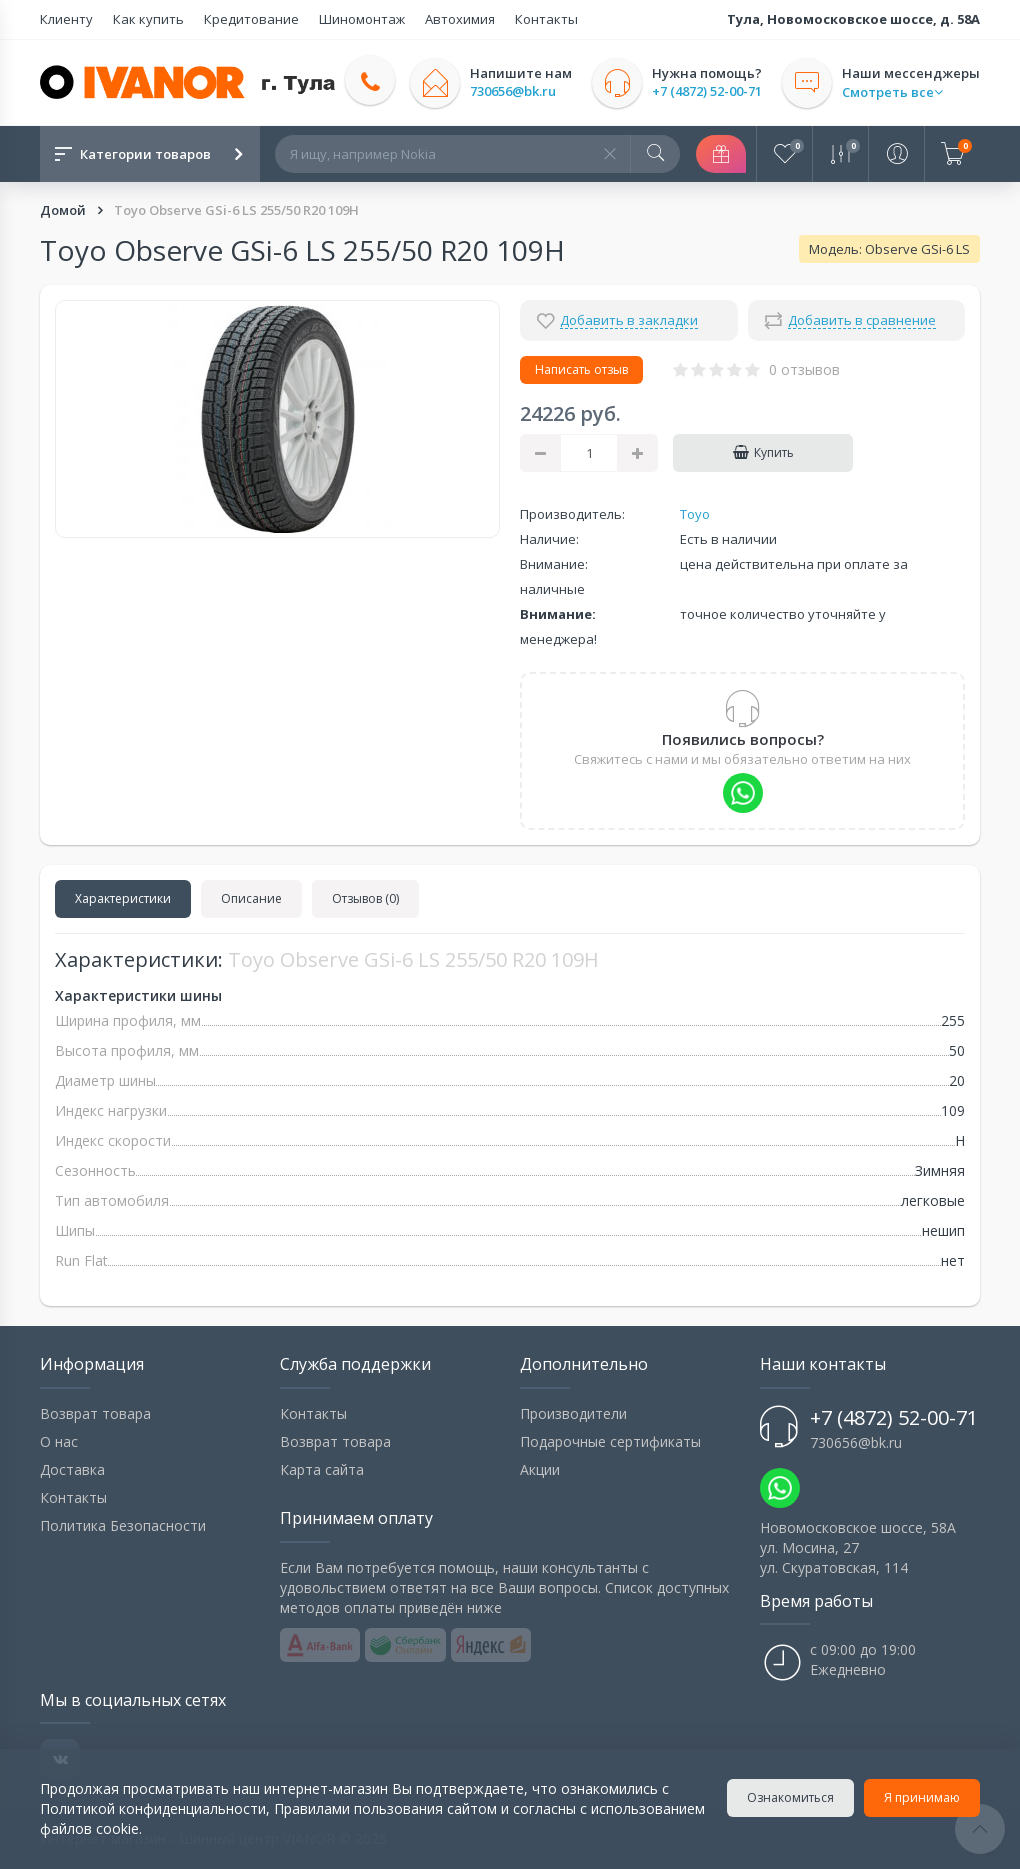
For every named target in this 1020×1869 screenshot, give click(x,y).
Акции (540, 1469)
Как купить (148, 19)
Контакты (546, 19)
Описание (251, 898)
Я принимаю (922, 1797)
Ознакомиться (790, 1797)
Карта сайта (322, 1469)
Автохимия (460, 19)
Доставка (72, 1469)
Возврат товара (95, 1413)
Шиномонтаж (362, 19)
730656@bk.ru (513, 91)
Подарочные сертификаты (610, 1441)
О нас (59, 1441)
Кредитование (251, 19)
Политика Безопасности (123, 1525)
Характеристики (123, 898)
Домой (64, 210)
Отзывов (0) (365, 898)
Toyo (695, 514)
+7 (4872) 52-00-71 (707, 91)
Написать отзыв (581, 369)
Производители (573, 1413)
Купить (763, 452)
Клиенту (66, 19)
